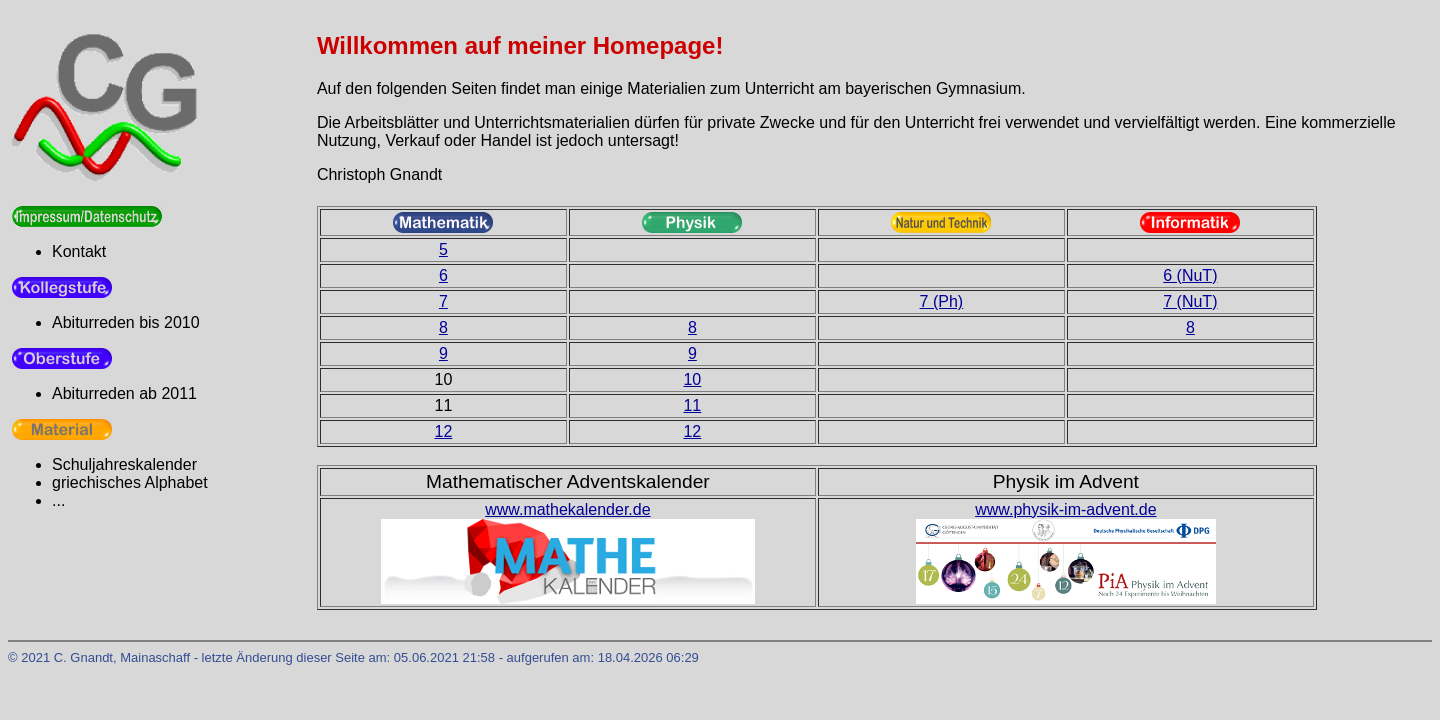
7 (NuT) (1190, 301)
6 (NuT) (1190, 275)
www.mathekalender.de (567, 509)
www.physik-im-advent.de (1065, 509)
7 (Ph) (942, 301)
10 (692, 379)
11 (692, 405)
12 (443, 431)
